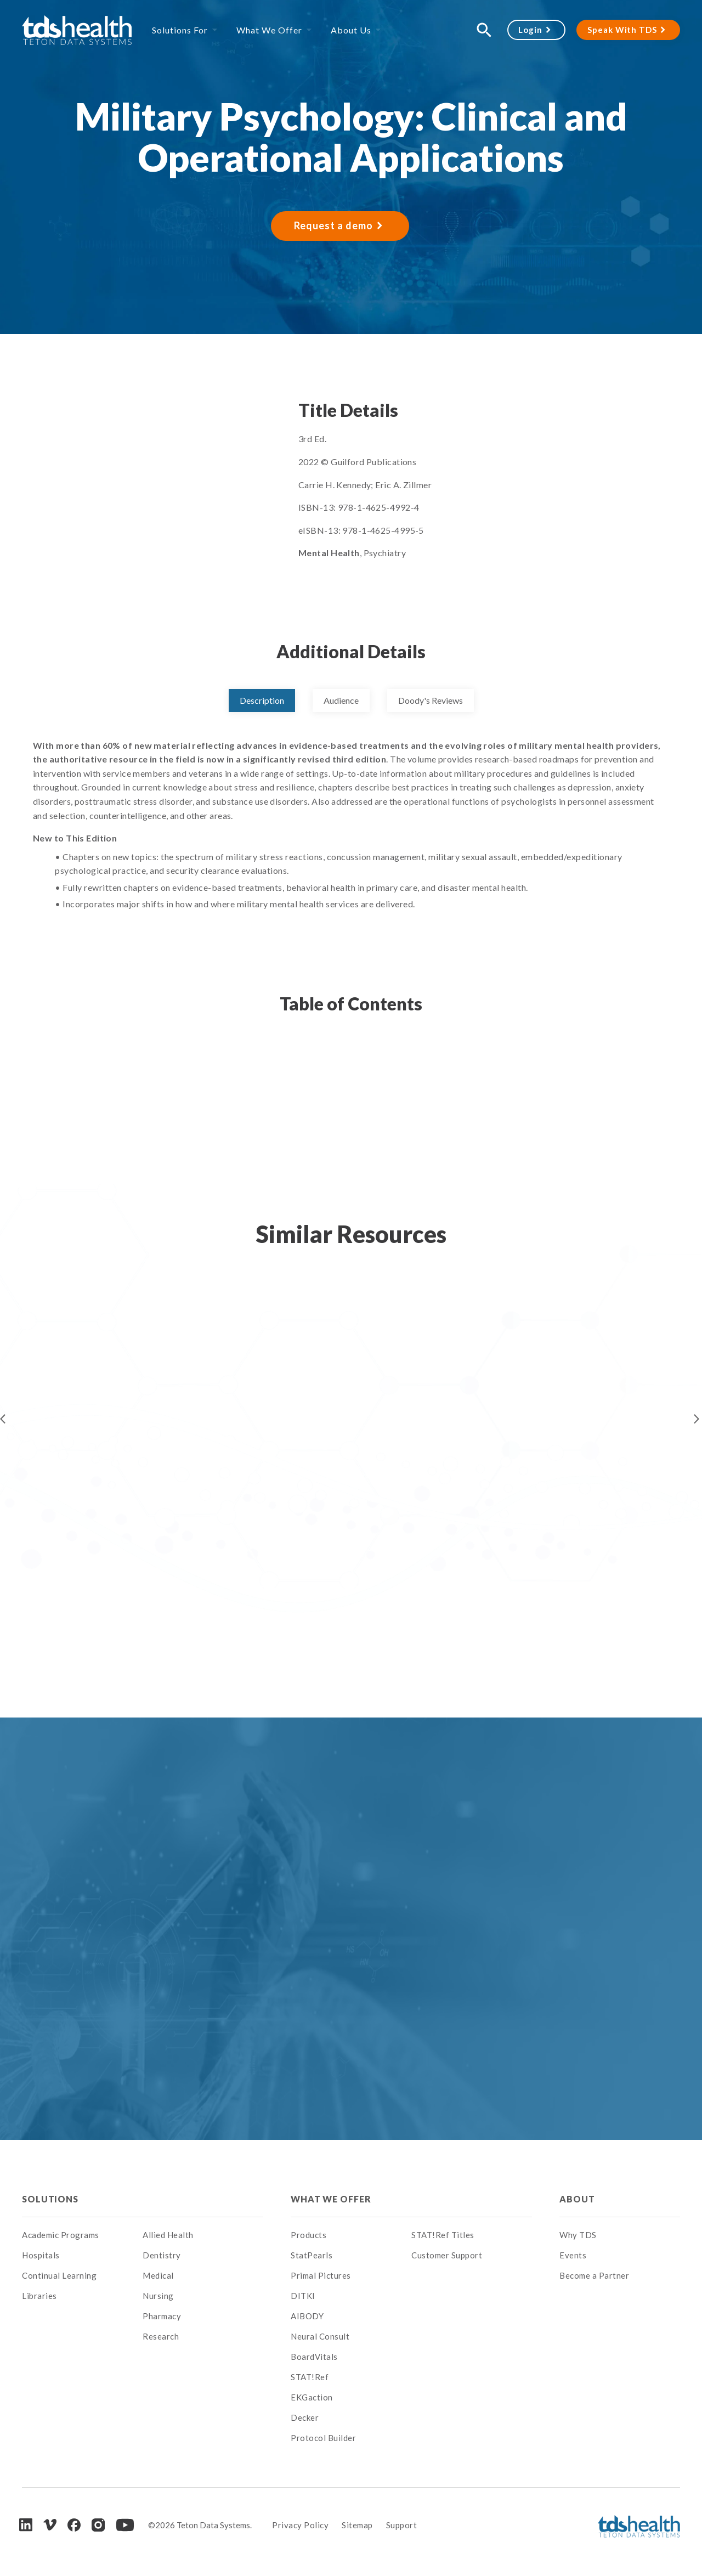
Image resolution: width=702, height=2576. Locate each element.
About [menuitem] (577, 2199)
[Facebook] (74, 2525)
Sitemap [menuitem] (357, 2525)
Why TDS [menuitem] (578, 2235)
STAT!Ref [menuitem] (310, 2377)
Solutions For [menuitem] (180, 30)
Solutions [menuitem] (50, 2199)
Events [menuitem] (572, 2255)
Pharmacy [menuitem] (162, 2316)
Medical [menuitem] (158, 2275)
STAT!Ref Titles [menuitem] (442, 2235)
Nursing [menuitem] (158, 2296)
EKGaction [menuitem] (312, 2397)
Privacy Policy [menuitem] (300, 2525)
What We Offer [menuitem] (269, 30)
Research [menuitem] (161, 2336)
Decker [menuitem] (305, 2417)
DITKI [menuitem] (303, 2296)
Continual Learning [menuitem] (59, 2275)
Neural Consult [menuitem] (320, 2336)
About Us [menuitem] (351, 30)
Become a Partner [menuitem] (594, 2275)
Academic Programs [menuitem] (60, 2235)
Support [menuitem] (401, 2525)
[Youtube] (125, 2525)
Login (530, 30)
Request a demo (333, 225)
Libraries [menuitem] (39, 2296)
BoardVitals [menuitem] (314, 2357)
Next (696, 1419)
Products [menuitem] (308, 2235)
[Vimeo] (49, 2524)
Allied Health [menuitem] (168, 2235)
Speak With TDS (622, 30)
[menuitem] (203, 2199)
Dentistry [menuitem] (162, 2255)
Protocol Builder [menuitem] (323, 2438)
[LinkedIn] (25, 2524)
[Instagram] (98, 2525)
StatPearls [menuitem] (311, 2255)
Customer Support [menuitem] (446, 2255)
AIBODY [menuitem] (307, 2316)
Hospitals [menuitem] (41, 2255)
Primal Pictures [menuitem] (321, 2275)
